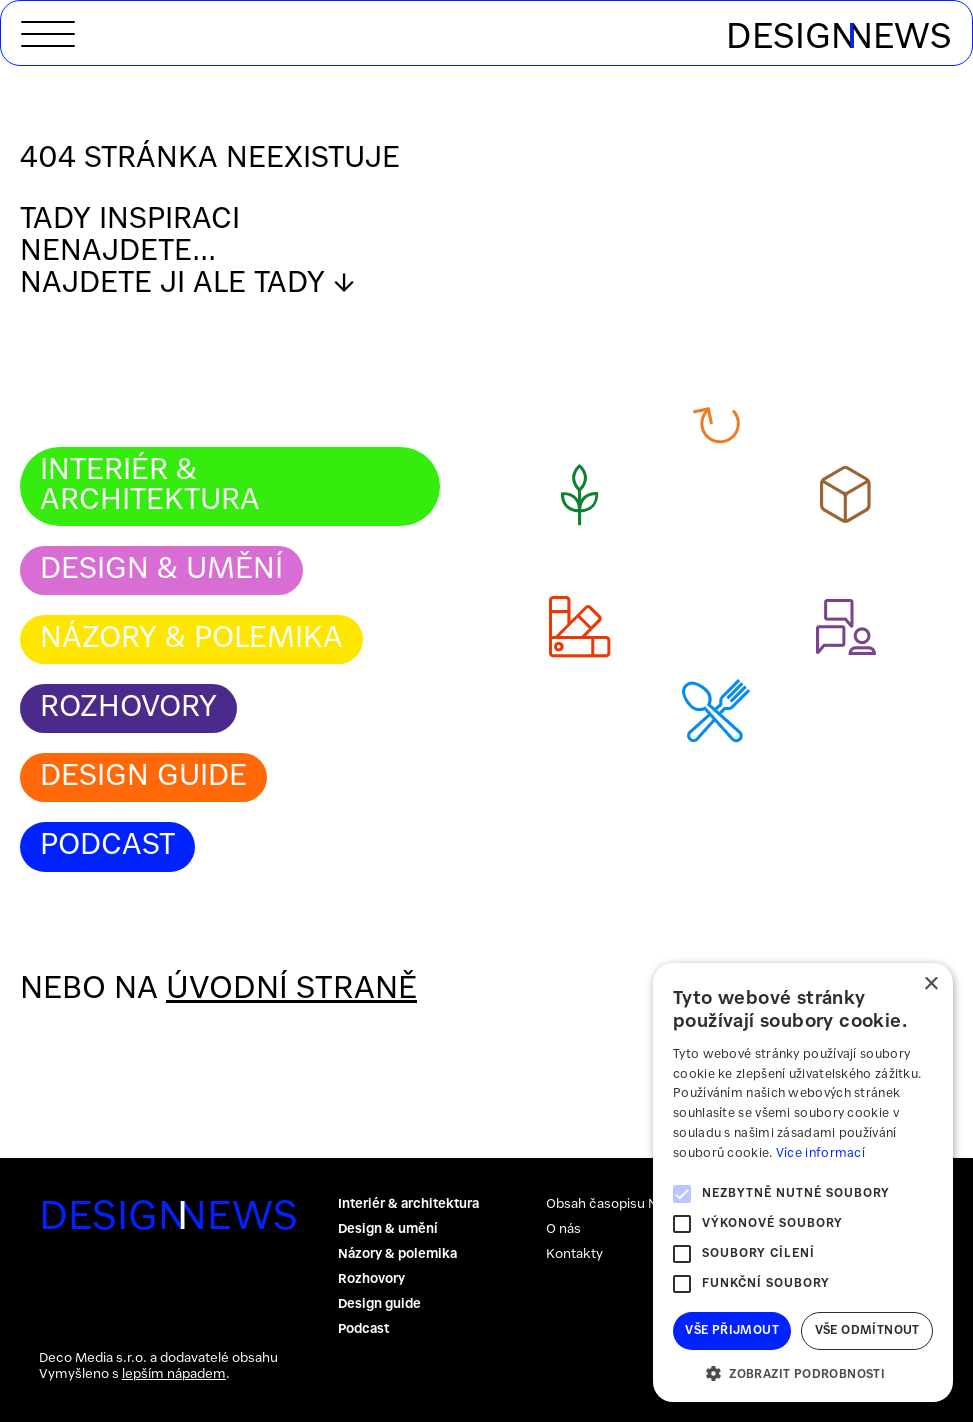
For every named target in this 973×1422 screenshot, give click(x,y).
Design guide (143, 777)
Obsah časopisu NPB (610, 1204)
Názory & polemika (191, 639)
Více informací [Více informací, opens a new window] (820, 1153)
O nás (563, 1229)
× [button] (930, 984)
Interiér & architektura (150, 486)
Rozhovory (128, 708)
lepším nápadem (174, 1374)
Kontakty (574, 1254)
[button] (803, 1372)
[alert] (803, 1182)
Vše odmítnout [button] (867, 1330)
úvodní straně (291, 989)
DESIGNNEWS (139, 1218)
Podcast (107, 846)
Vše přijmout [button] (732, 1330)
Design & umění (161, 570)
